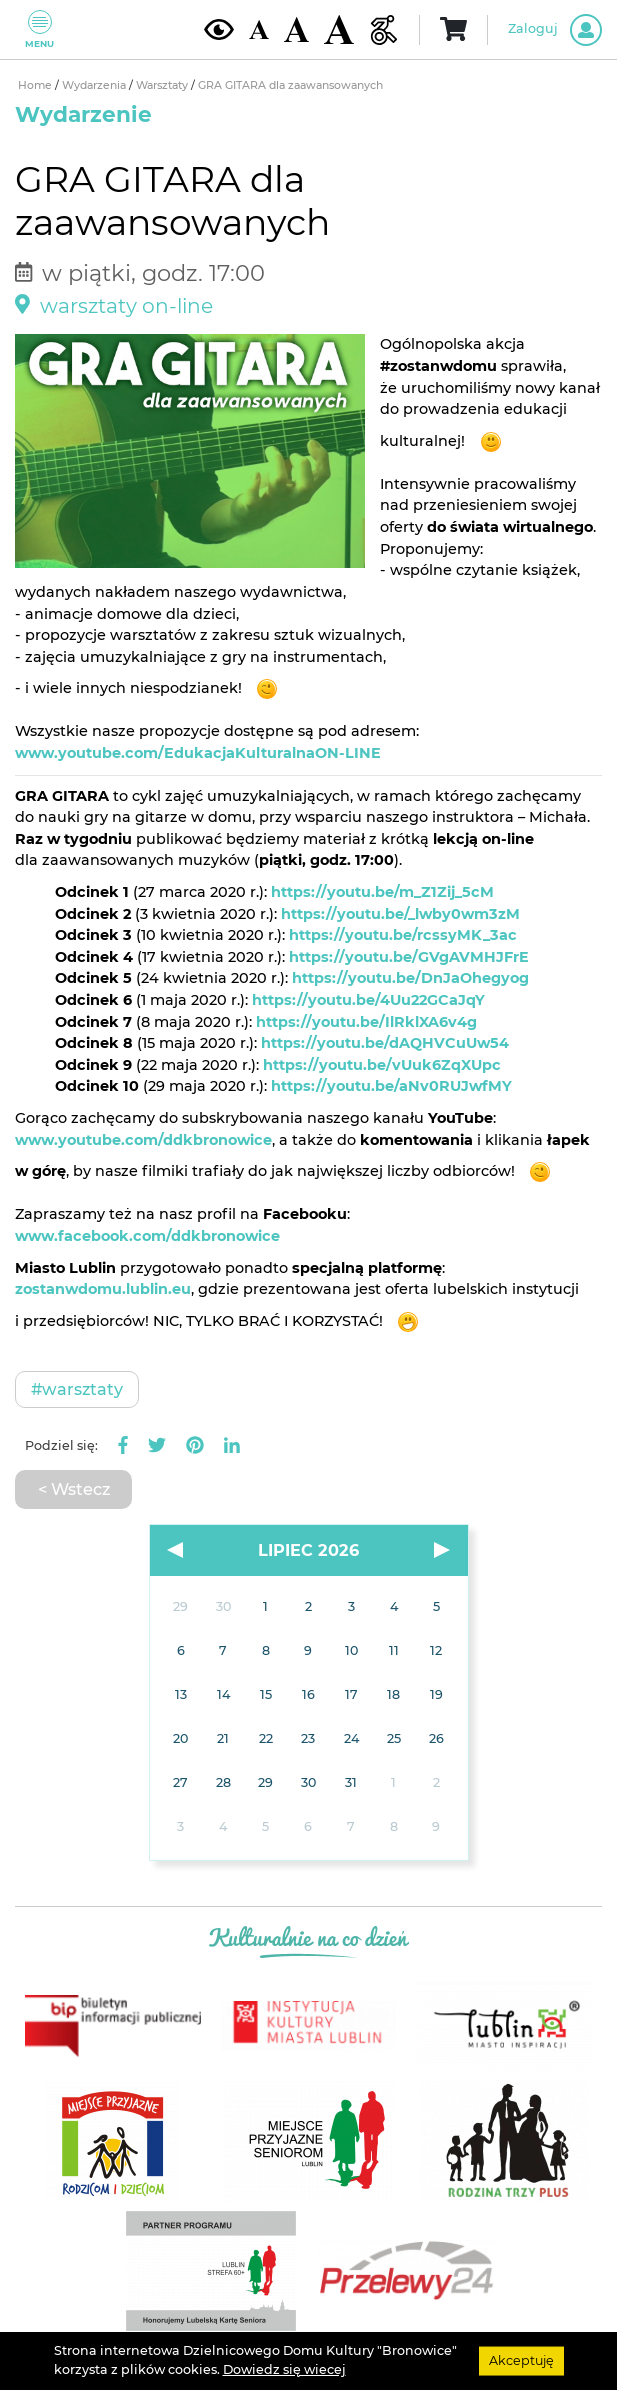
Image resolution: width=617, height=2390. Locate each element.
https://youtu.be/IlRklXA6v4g (366, 1022)
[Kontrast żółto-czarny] (219, 29)
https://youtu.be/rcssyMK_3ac (403, 935)
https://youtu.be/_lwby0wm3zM (400, 914)
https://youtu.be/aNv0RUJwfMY (391, 1086)
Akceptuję (521, 2360)
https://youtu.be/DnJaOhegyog (410, 978)
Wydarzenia (95, 85)
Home (36, 85)
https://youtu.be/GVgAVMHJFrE (409, 957)
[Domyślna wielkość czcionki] (259, 29)
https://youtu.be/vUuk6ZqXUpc (382, 1065)
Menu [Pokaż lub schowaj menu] (39, 29)
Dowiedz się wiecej (284, 2369)
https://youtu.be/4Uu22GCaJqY (368, 1000)
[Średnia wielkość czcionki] (296, 29)
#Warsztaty (77, 1389)
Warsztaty (163, 85)
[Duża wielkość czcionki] (339, 29)
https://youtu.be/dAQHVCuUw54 (385, 1043)
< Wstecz (74, 1489)
